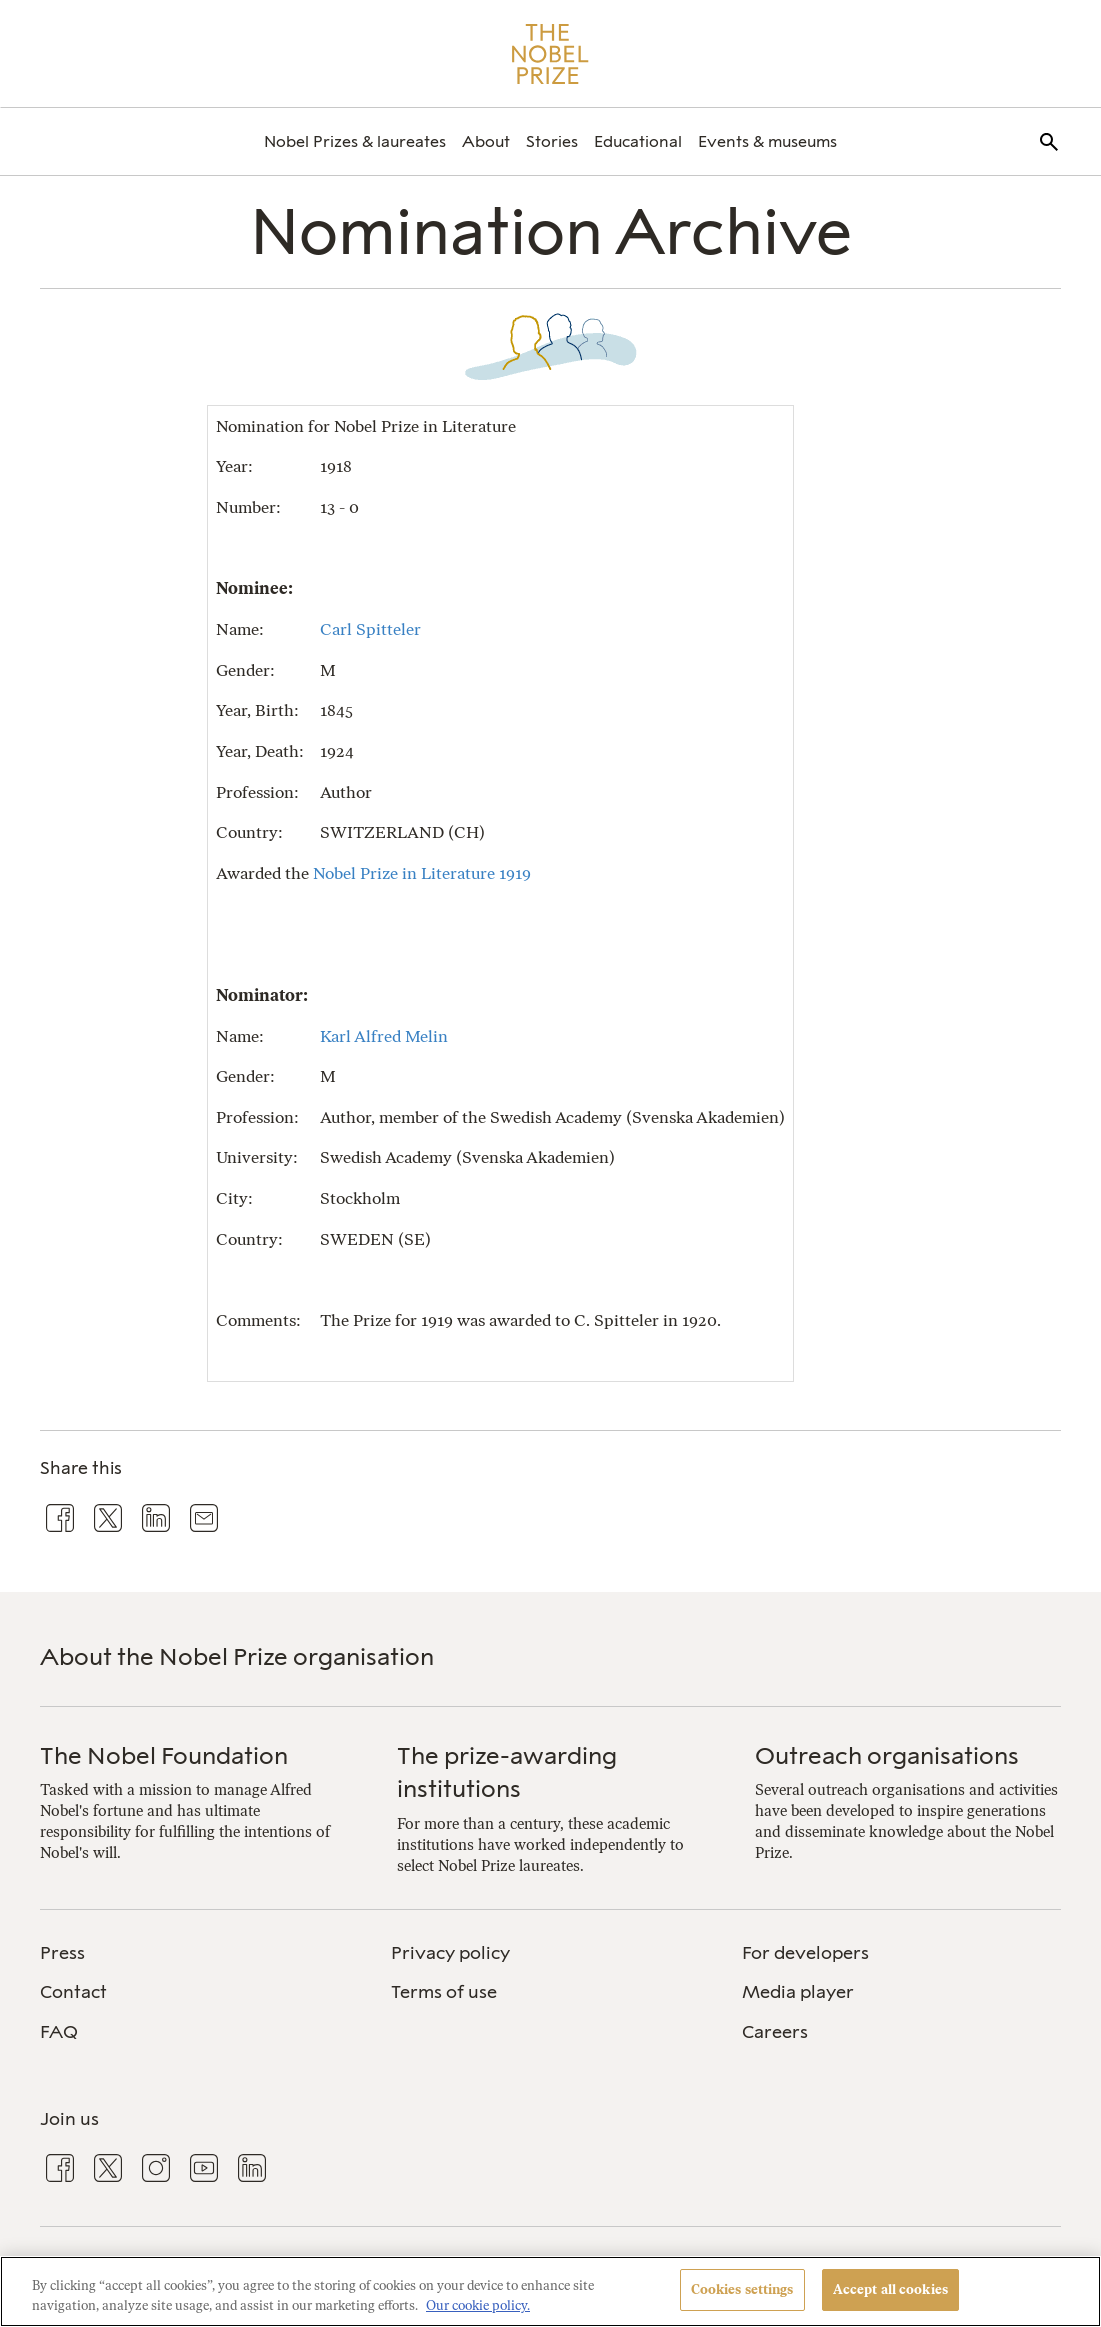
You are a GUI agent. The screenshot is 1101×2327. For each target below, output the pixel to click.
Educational (638, 141)
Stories (552, 141)
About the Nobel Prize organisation (237, 1656)
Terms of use (444, 1992)
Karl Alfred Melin (384, 1036)
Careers (775, 2032)
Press (62, 1953)
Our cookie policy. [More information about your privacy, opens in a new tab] (478, 2305)
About (486, 141)
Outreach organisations (887, 1755)
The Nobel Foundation (164, 1755)
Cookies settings (742, 2289)
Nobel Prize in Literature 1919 (422, 873)
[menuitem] (355, 141)
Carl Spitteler (370, 629)
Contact (73, 1992)
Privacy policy (450, 1953)
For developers (805, 1953)
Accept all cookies (890, 2289)
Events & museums (767, 141)
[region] (550, 2291)
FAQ (59, 2032)
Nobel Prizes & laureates (355, 141)
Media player (798, 1992)
